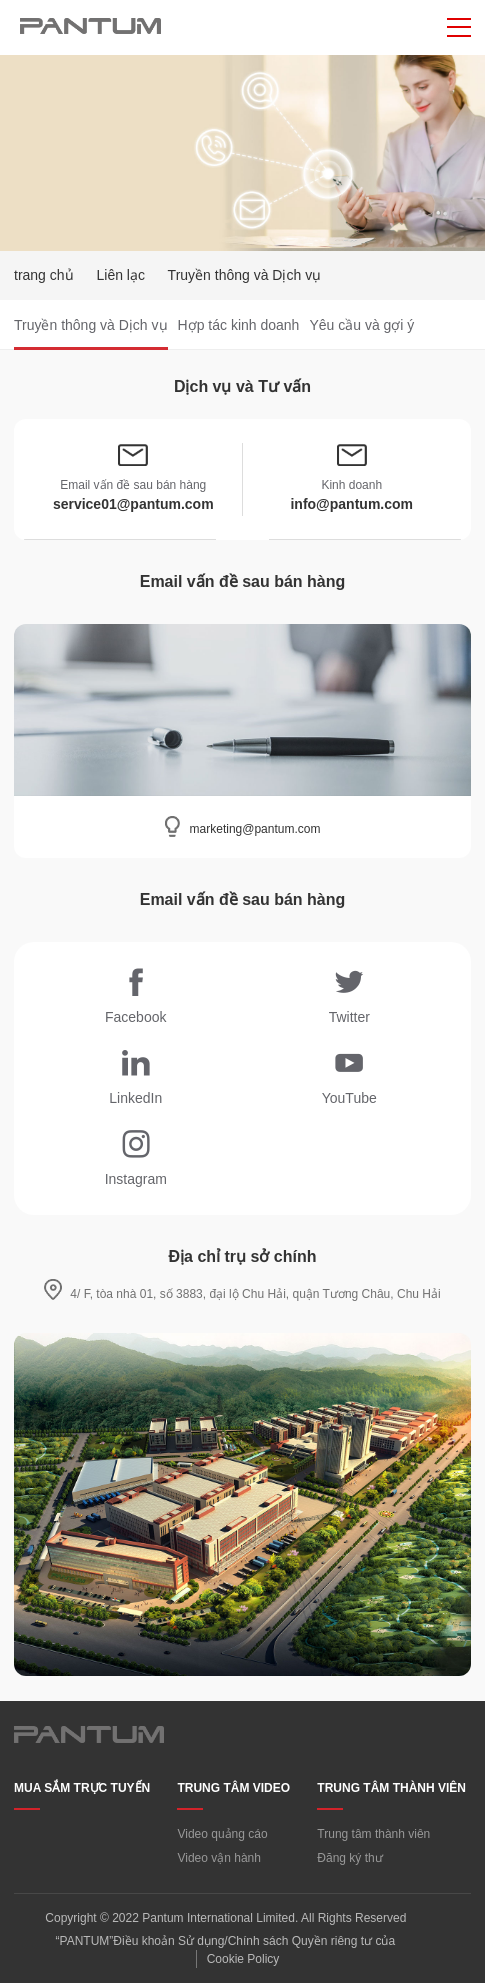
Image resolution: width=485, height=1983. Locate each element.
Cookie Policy (243, 1959)
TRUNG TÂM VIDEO (233, 1788)
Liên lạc (120, 275)
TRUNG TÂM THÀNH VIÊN (391, 1788)
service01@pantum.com (133, 504)
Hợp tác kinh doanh (239, 325)
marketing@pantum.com (255, 829)
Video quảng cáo (222, 1834)
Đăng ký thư (349, 1858)
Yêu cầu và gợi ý (361, 325)
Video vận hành (219, 1858)
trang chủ (44, 275)
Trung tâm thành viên (373, 1834)
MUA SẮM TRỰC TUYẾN (82, 1788)
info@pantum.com (351, 504)
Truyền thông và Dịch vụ (91, 325)
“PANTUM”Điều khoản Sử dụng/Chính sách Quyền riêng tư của (226, 1941)
